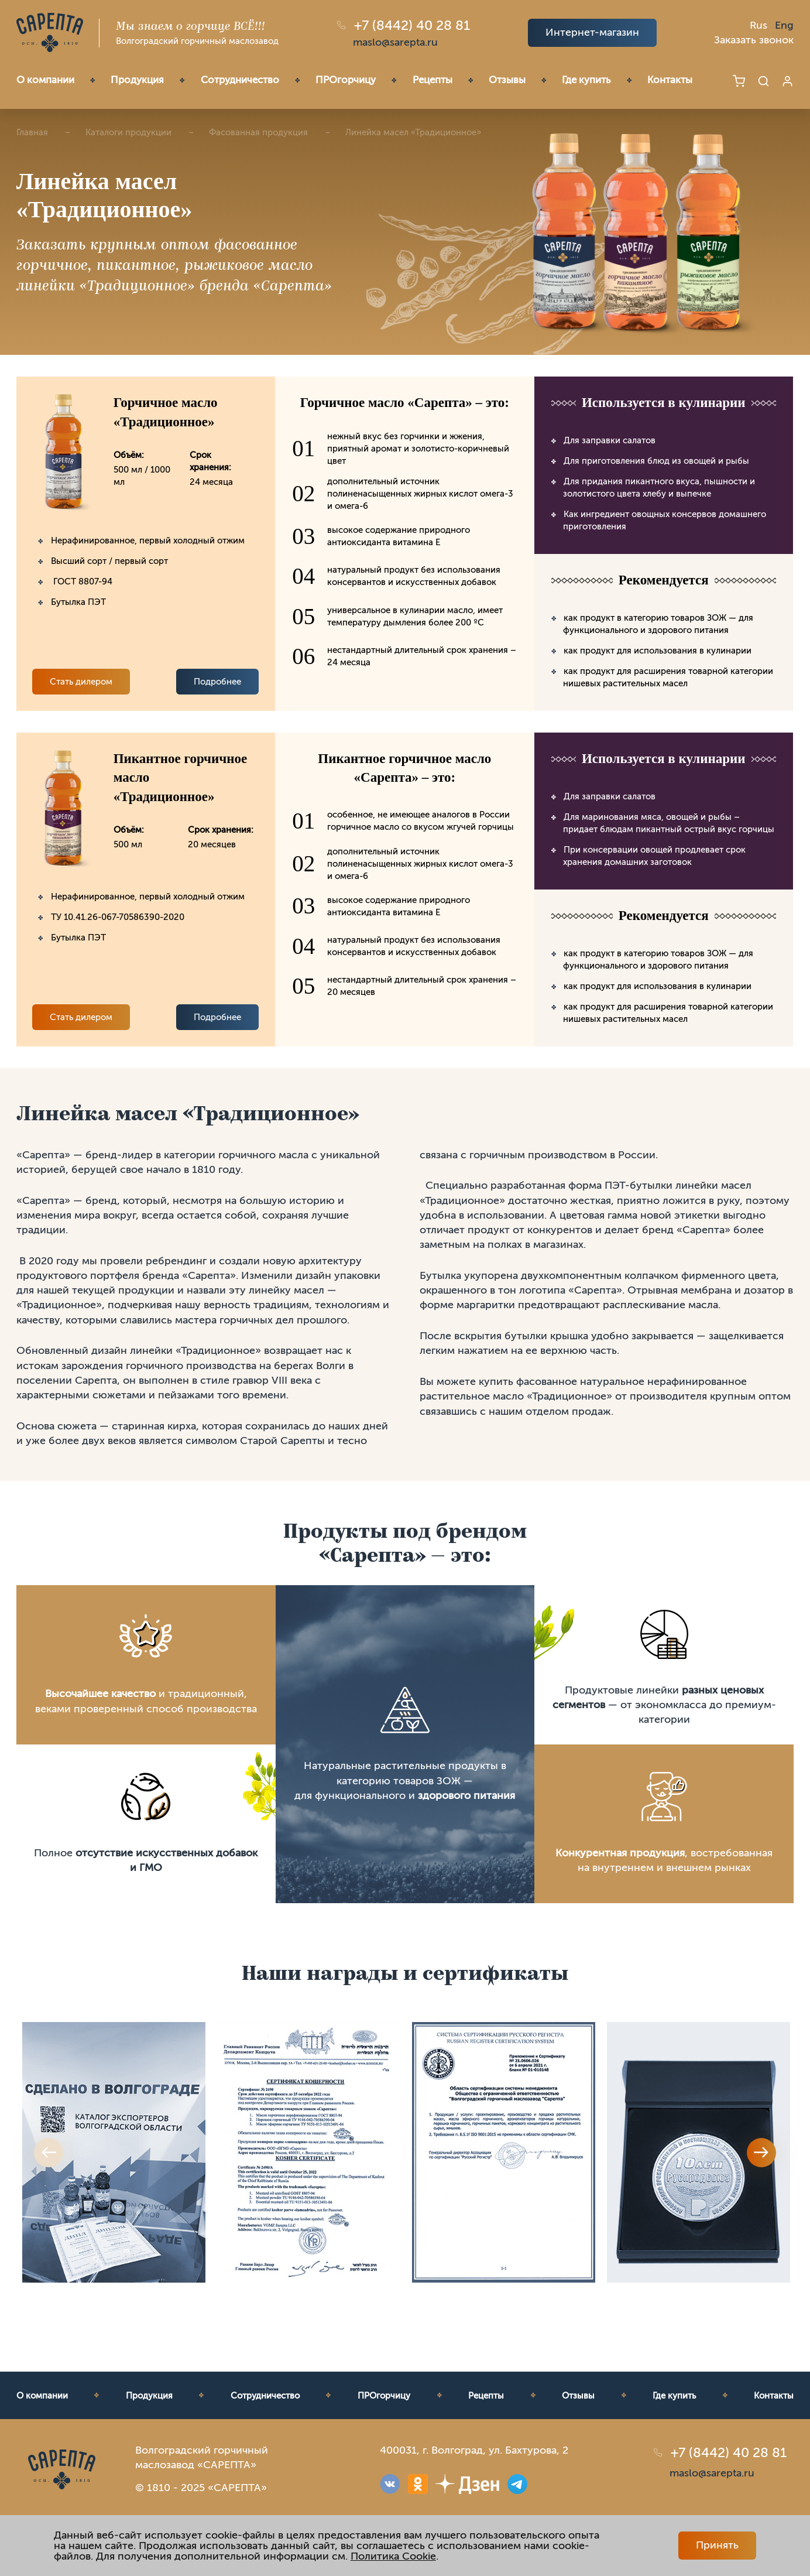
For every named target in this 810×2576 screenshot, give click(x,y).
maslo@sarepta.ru (395, 42)
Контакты (669, 79)
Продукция (137, 79)
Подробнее (217, 681)
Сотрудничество (240, 79)
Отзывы (507, 79)
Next (761, 2152)
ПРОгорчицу (345, 79)
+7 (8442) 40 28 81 (412, 25)
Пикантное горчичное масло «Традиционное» (181, 777)
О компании (45, 79)
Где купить (586, 79)
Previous (48, 2152)
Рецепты (432, 79)
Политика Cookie (393, 2556)
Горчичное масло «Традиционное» (166, 412)
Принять (717, 2545)
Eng (784, 25)
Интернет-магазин (592, 32)
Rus (758, 25)
